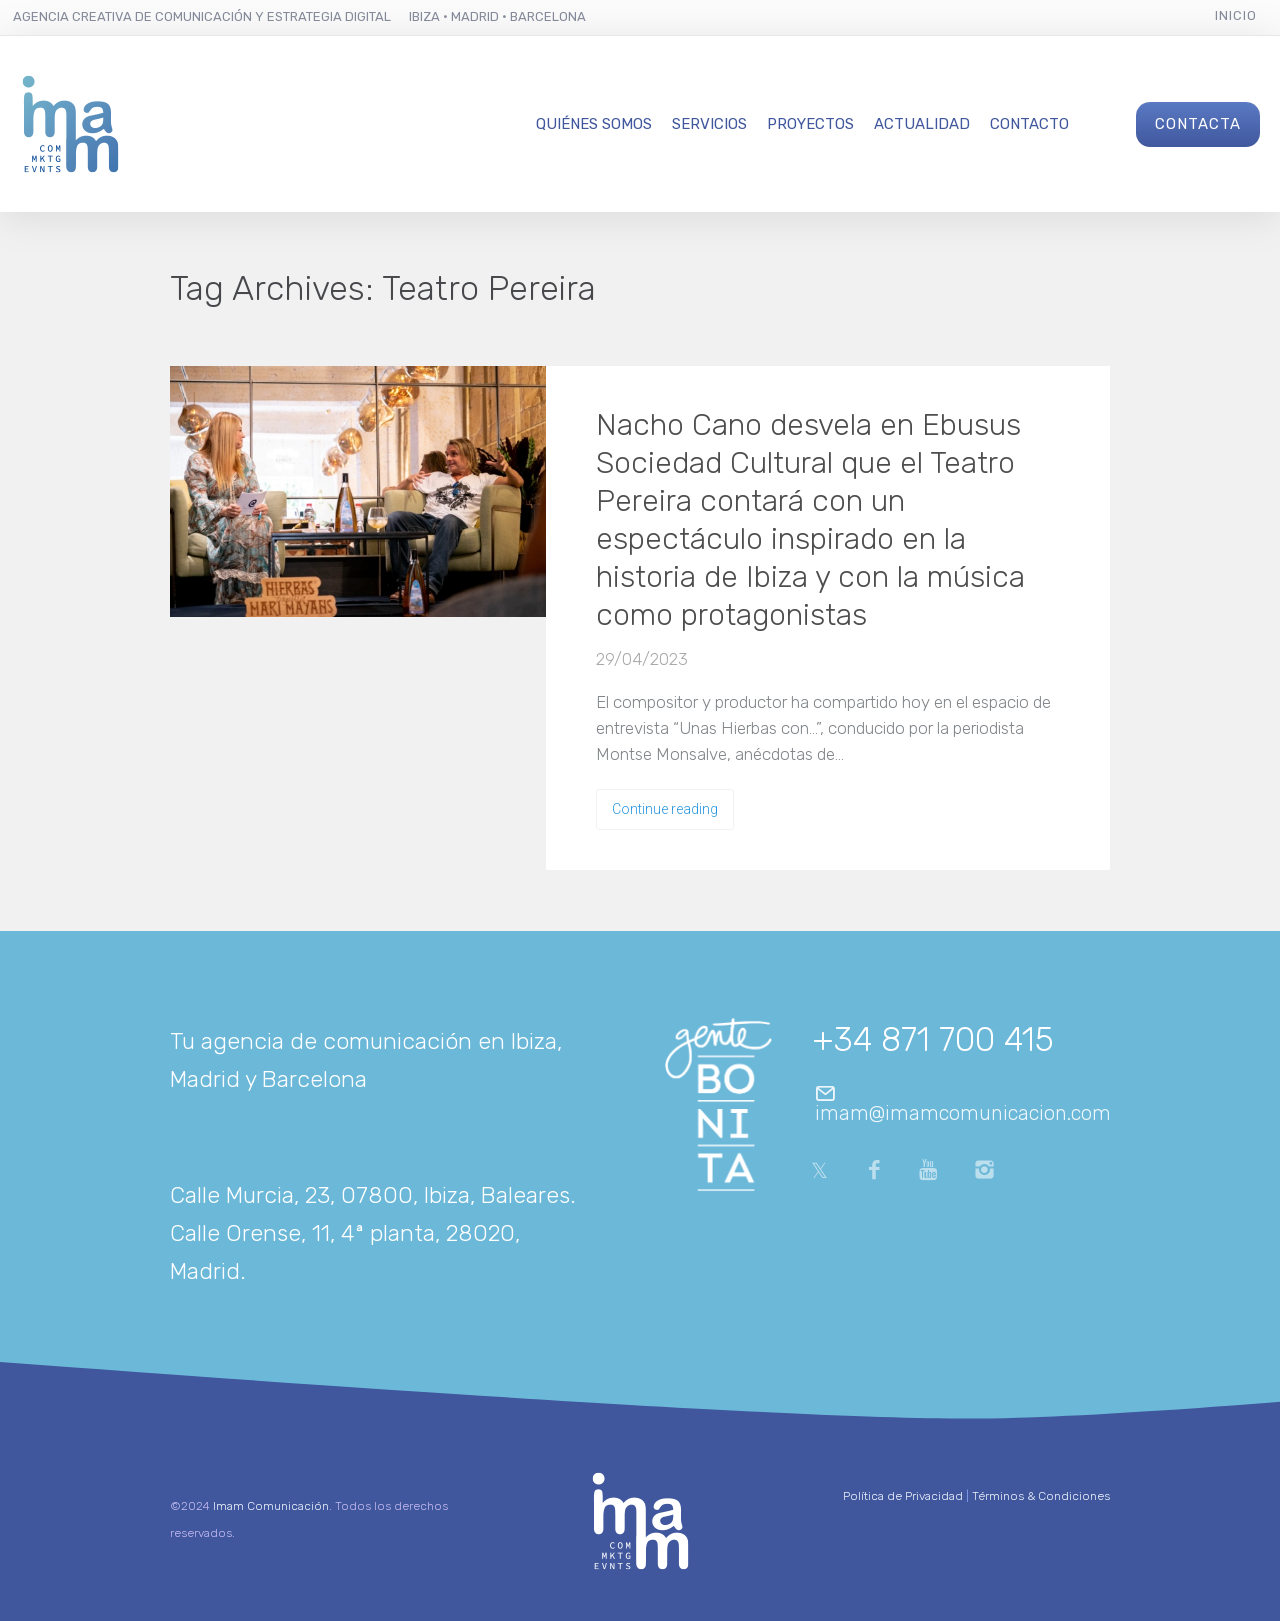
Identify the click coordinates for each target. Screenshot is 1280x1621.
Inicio (1236, 15)
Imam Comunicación (271, 1506)
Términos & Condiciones (1041, 1496)
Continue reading (665, 809)
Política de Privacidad (903, 1496)
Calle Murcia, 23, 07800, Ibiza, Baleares (370, 1195)
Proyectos (810, 124)
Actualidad (922, 124)
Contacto (1029, 124)
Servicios (709, 124)
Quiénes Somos (594, 124)
